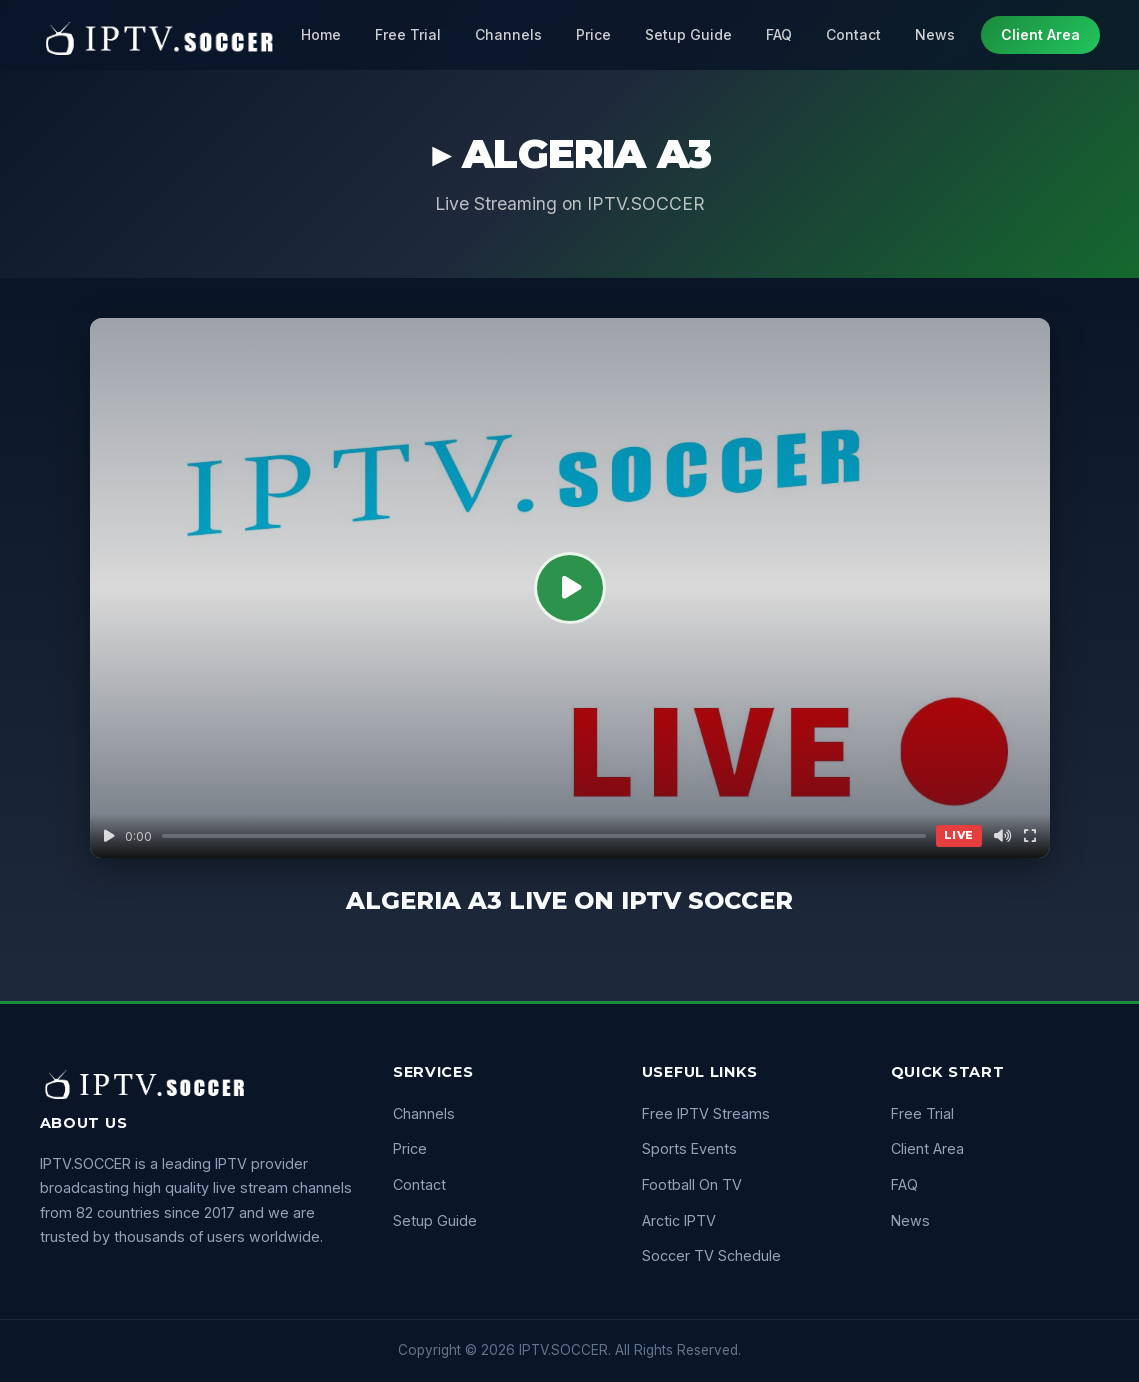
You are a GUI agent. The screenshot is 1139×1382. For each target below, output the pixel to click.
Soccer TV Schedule (711, 1255)
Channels (508, 34)
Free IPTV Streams (706, 1113)
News (935, 34)
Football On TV (692, 1184)
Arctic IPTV (679, 1220)
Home (321, 34)
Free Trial (408, 34)
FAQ (779, 34)
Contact (853, 34)
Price (593, 34)
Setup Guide (688, 34)
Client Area (1040, 34)
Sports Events (689, 1148)
